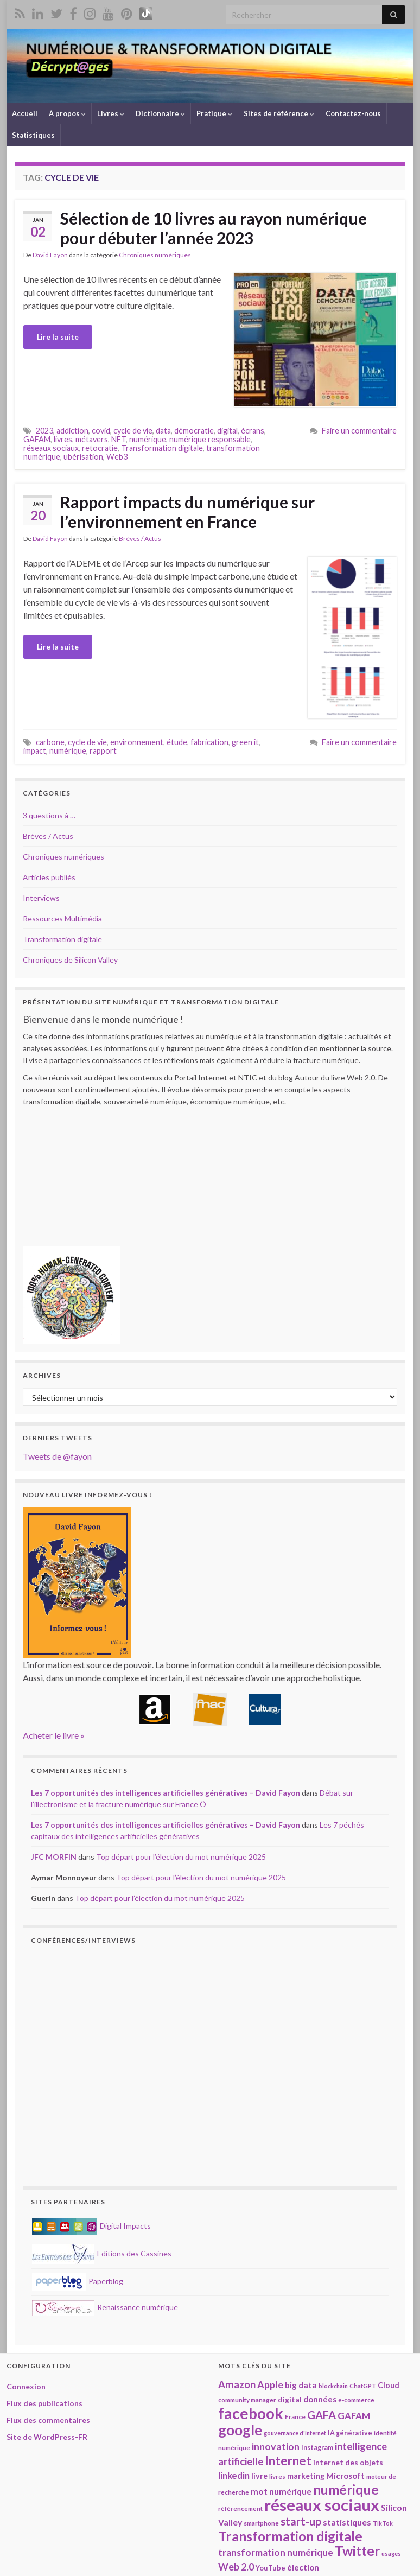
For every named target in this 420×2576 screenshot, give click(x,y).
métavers (91, 439)
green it (245, 742)
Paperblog (77, 2281)
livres (63, 439)
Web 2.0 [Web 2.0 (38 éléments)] (236, 2567)
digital (227, 430)
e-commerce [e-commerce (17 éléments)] (356, 2399)
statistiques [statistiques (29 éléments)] (347, 2522)
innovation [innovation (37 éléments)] (276, 2446)
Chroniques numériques (155, 255)
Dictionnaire (160, 113)
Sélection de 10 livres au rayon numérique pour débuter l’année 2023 (213, 227)
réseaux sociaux (51, 448)
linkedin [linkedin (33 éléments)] (234, 2475)
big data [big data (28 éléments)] (301, 2385)
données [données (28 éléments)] (319, 2399)
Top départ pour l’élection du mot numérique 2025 (181, 1856)
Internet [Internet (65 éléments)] (288, 2460)
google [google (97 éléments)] (240, 2430)
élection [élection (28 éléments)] (303, 2567)
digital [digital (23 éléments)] (290, 2399)
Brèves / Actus (140, 539)
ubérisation (83, 456)
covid (101, 430)
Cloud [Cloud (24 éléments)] (388, 2385)
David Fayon (50, 255)
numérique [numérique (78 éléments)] (346, 2489)
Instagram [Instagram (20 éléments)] (317, 2448)
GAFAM (36, 439)
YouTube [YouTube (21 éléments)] (270, 2568)
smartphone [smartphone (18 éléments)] (261, 2523)
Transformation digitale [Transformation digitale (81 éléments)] (290, 2536)
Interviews (41, 897)
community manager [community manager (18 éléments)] (247, 2399)
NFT (118, 439)
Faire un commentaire (359, 430)
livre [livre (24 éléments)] (259, 2475)
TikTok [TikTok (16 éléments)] (383, 2523)
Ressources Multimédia (62, 918)
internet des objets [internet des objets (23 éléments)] (348, 2462)
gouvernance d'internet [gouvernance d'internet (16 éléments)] (295, 2433)
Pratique (214, 113)
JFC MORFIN (54, 1856)
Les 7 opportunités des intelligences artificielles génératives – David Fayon (165, 1792)
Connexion (26, 2386)
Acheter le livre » (54, 1735)
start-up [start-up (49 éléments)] (301, 2521)
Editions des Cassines (101, 2253)
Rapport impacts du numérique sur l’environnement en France (187, 511)
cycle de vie (132, 430)
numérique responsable (210, 439)
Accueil (24, 113)
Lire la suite (58, 336)
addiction (72, 430)
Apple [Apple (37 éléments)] (270, 2384)
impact (34, 750)
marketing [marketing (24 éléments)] (305, 2475)
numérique (147, 439)
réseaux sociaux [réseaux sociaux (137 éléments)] (321, 2504)
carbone (50, 742)
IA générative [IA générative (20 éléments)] (350, 2433)
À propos (67, 113)
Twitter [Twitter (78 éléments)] (357, 2551)
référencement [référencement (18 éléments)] (240, 2508)
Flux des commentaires (48, 2420)
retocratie (100, 448)
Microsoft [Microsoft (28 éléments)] (345, 2475)
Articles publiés (49, 877)
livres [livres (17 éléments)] (277, 2476)
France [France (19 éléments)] (295, 2417)
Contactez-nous (353, 113)
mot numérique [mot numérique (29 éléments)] (281, 2491)
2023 (44, 430)
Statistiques (33, 135)
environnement (136, 742)
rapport (103, 750)
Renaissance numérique (105, 2307)
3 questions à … (49, 815)
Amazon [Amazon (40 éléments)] (237, 2384)
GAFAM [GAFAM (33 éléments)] (354, 2415)
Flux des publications (44, 2403)
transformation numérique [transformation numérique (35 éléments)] (275, 2552)
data (163, 430)
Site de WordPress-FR (47, 2436)
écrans (252, 430)
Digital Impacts (91, 2225)
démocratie (194, 430)
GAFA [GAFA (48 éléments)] (321, 2414)
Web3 (117, 456)
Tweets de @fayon (57, 1456)
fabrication (209, 742)
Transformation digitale (162, 448)
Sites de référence (279, 113)
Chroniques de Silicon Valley (70, 959)
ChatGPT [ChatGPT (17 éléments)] (362, 2385)
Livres (110, 113)
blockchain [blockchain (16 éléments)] (333, 2385)
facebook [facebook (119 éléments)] (250, 2413)
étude (177, 742)
